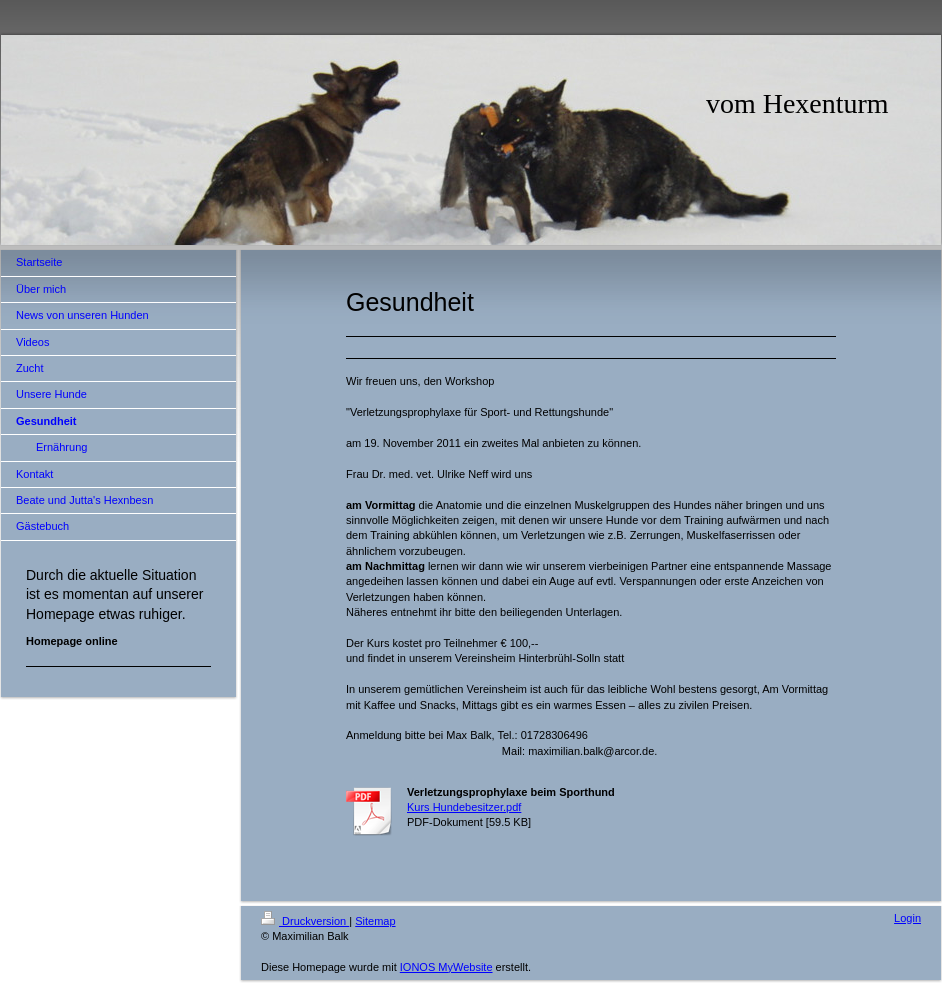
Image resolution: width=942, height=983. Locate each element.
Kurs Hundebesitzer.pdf (464, 807)
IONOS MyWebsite (446, 967)
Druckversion (305, 921)
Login (907, 918)
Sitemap (375, 921)
